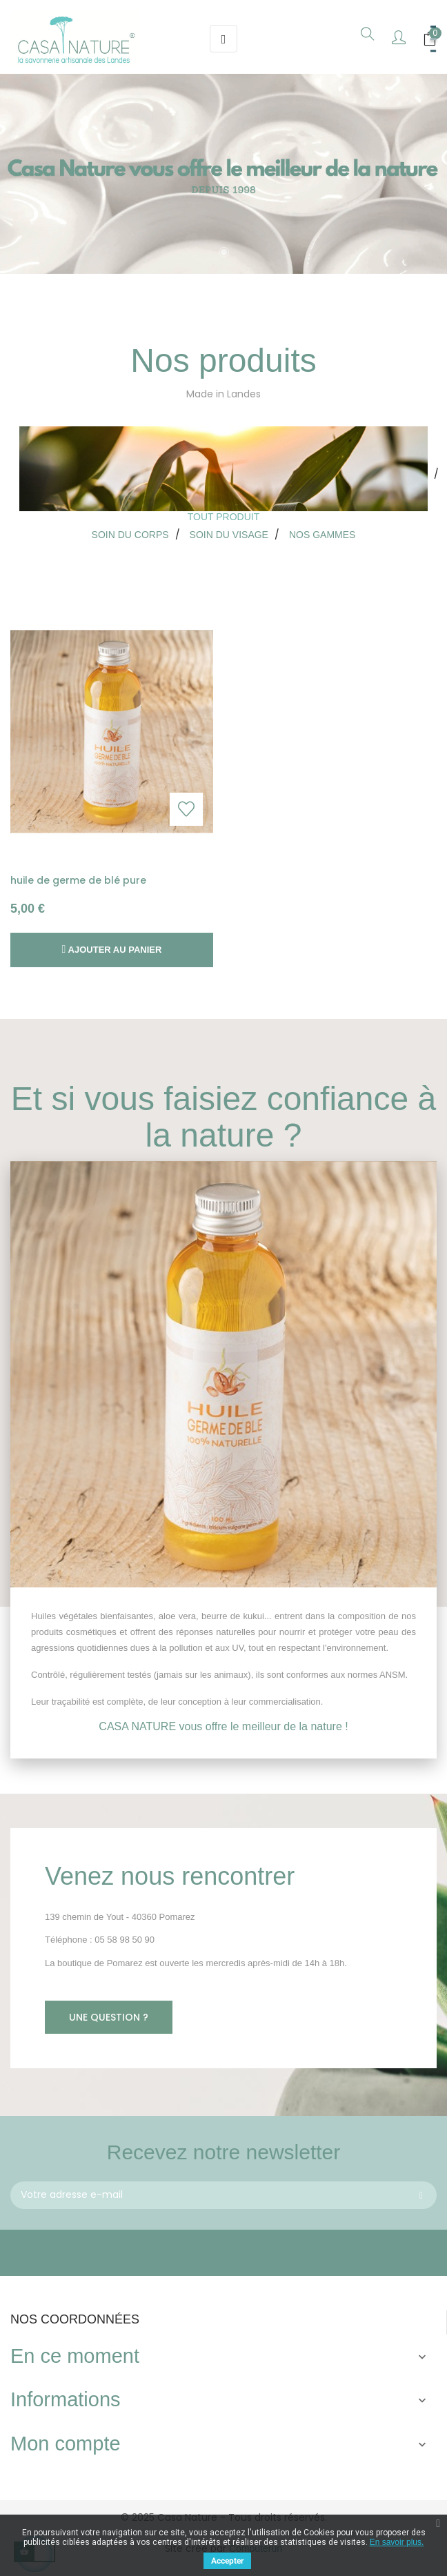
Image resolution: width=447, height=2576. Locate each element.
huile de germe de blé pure (78, 880)
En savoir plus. (397, 2542)
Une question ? (108, 2017)
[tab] (223, 474)
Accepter (227, 2561)
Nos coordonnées (74, 2319)
